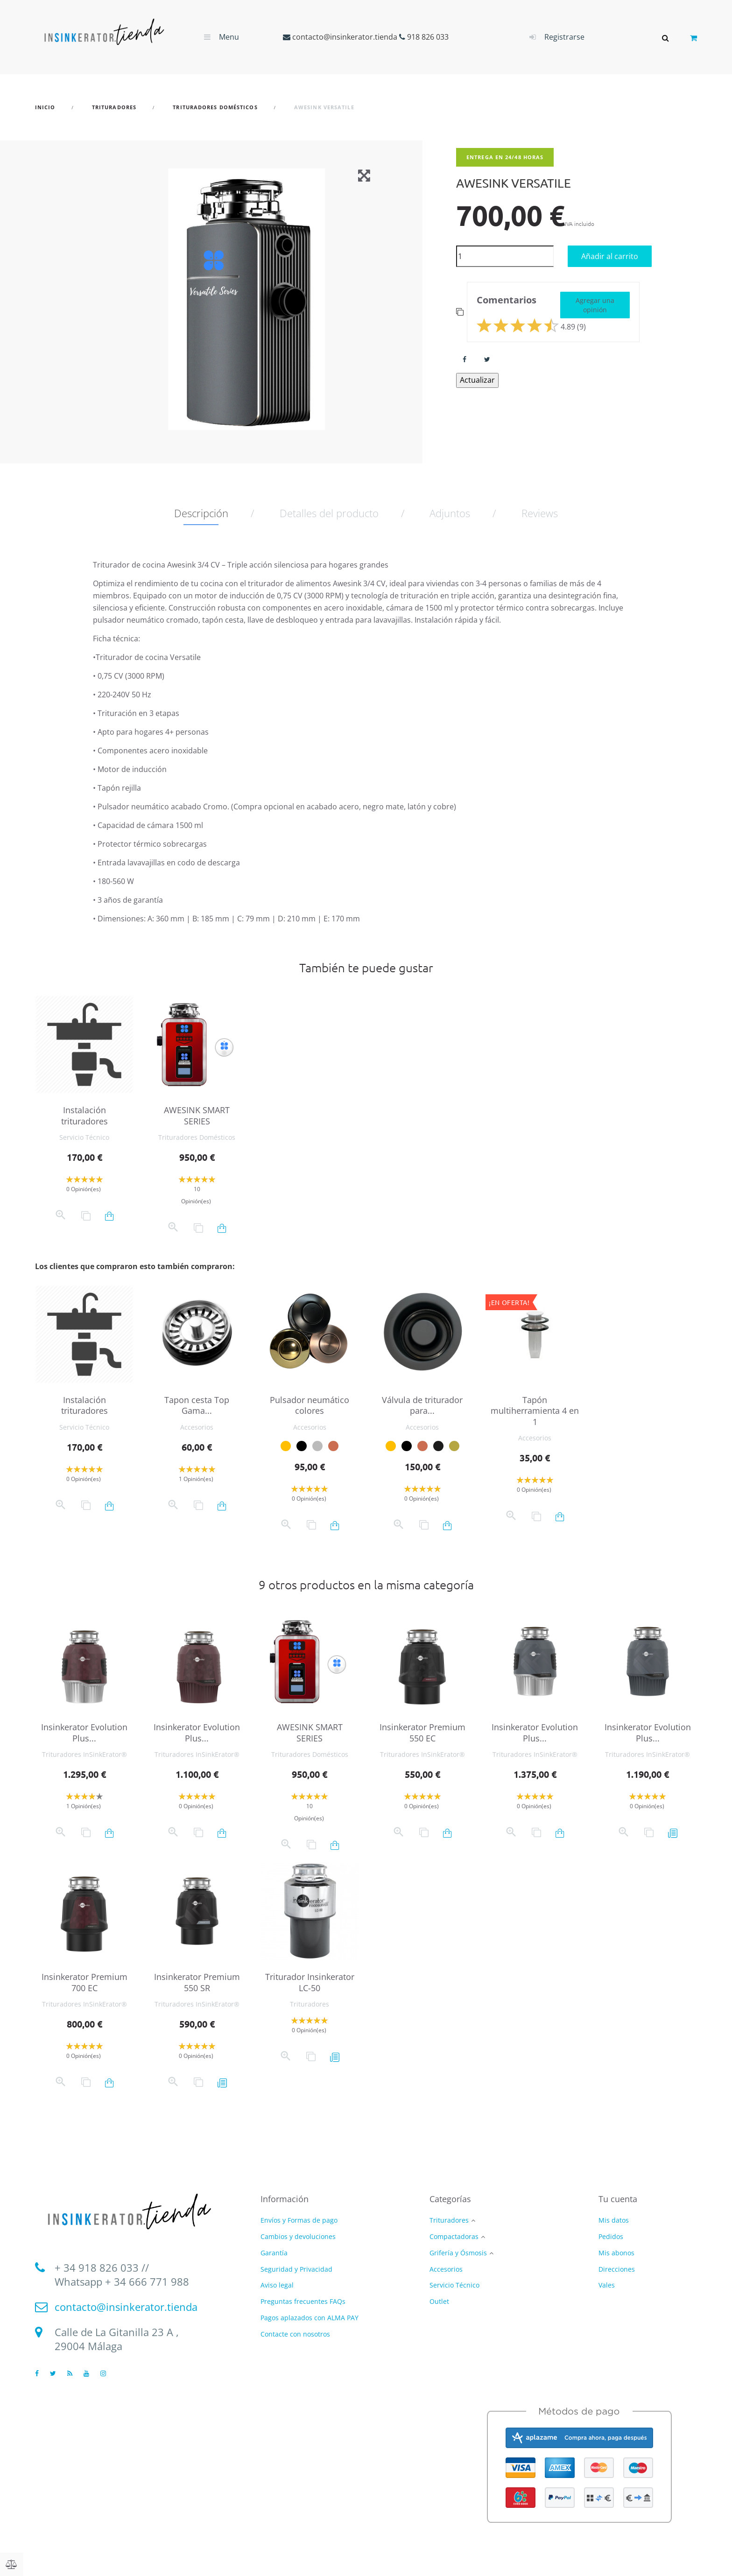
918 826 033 (428, 37)
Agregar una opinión (595, 305)
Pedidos (610, 2236)
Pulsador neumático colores (309, 1405)
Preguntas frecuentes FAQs (302, 2301)
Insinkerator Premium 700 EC (84, 1982)
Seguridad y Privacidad (296, 2269)
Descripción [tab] (201, 513)
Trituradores (309, 2004)
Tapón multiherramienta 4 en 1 (535, 1410)
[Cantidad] (505, 256)
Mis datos (613, 2220)
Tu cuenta (617, 2198)
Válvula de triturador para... (422, 1405)
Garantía (274, 2252)
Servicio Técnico (84, 1137)
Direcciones (616, 2269)
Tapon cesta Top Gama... (196, 1405)
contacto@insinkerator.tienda (344, 37)
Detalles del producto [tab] (329, 513)
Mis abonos (616, 2252)
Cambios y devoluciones (298, 2236)
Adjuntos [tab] (449, 513)
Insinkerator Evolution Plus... (84, 1732)
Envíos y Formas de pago (299, 2220)
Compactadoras (454, 2237)
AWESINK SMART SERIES (197, 1115)
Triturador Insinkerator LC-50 (309, 1982)
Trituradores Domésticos (196, 1137)
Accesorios (196, 1427)
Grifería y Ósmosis (458, 2253)
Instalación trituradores (84, 1115)
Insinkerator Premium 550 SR (197, 1982)
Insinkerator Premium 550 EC (422, 1732)
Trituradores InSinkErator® (84, 1754)
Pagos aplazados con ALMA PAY (309, 2317)
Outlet (439, 2302)
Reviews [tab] (539, 513)
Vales (606, 2285)
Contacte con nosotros (295, 2334)
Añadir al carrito (609, 256)
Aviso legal (277, 2285)
